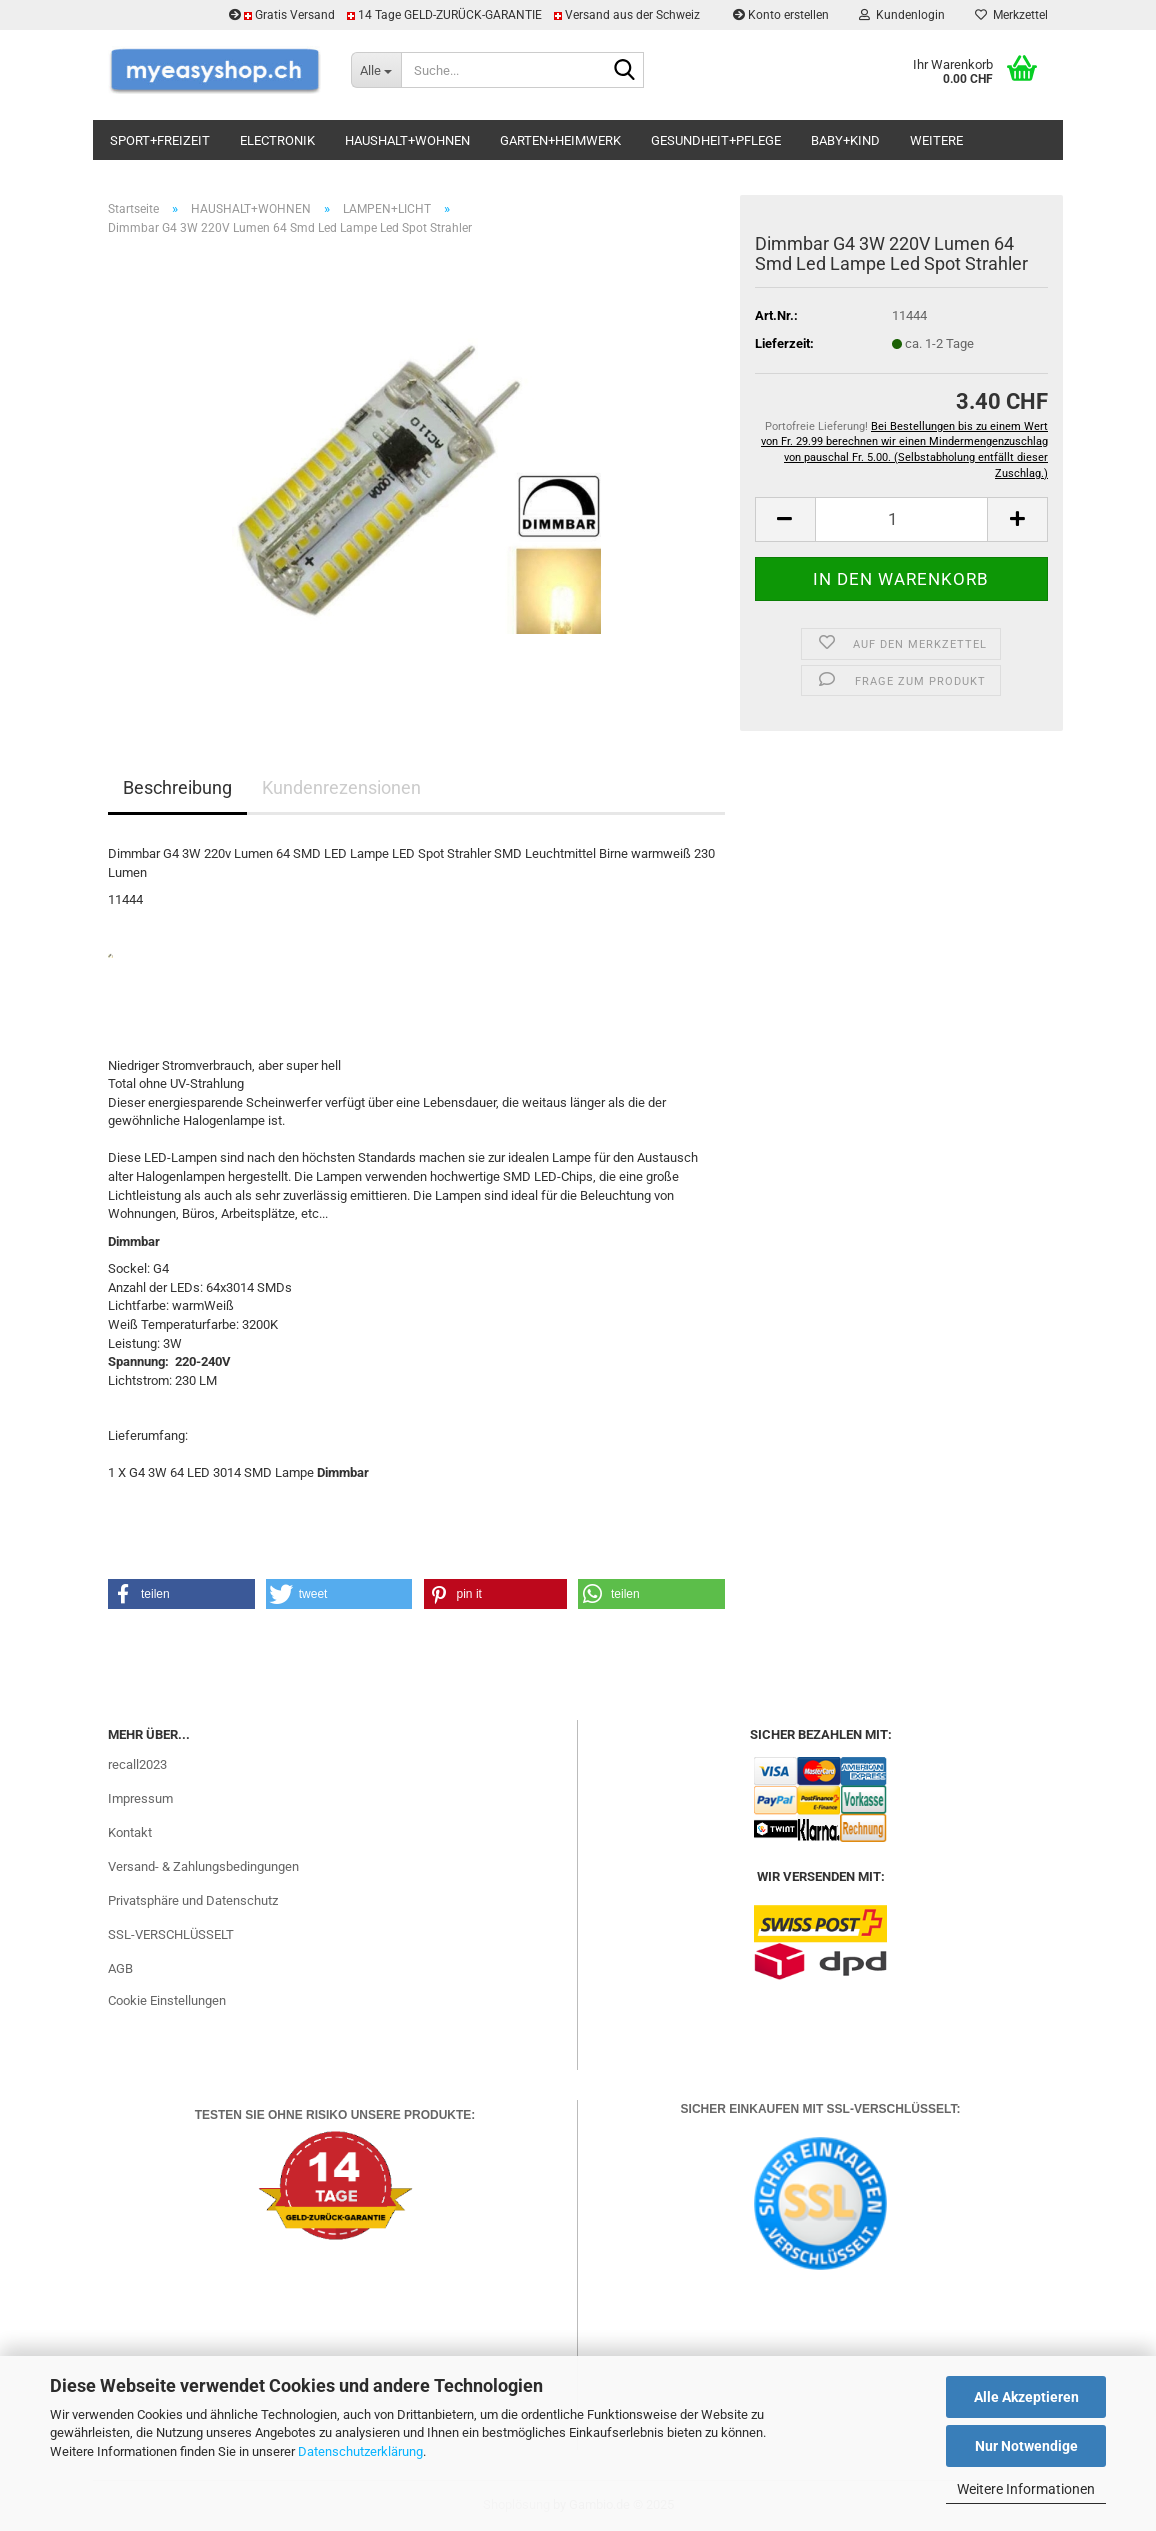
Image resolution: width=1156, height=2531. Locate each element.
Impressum (140, 1798)
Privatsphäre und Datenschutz (193, 1900)
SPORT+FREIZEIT (160, 140)
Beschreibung (177, 787)
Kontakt (130, 1832)
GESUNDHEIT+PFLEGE (716, 140)
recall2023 (137, 1764)
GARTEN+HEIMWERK (560, 140)
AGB (120, 1968)
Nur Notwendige (1026, 2446)
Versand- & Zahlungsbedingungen (203, 1866)
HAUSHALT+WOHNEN (407, 140)
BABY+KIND (845, 140)
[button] (785, 519)
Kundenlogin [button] (902, 15)
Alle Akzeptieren (1026, 2397)
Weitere (936, 140)
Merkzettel (1011, 15)
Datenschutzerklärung (360, 2451)
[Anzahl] (901, 519)
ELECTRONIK (277, 140)
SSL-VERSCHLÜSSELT (171, 1934)
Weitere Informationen (1026, 2489)
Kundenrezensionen (341, 787)
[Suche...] (376, 70)
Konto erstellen (781, 15)
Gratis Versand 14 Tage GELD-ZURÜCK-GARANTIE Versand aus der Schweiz (466, 15)
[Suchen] (625, 71)
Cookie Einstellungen (167, 2000)
